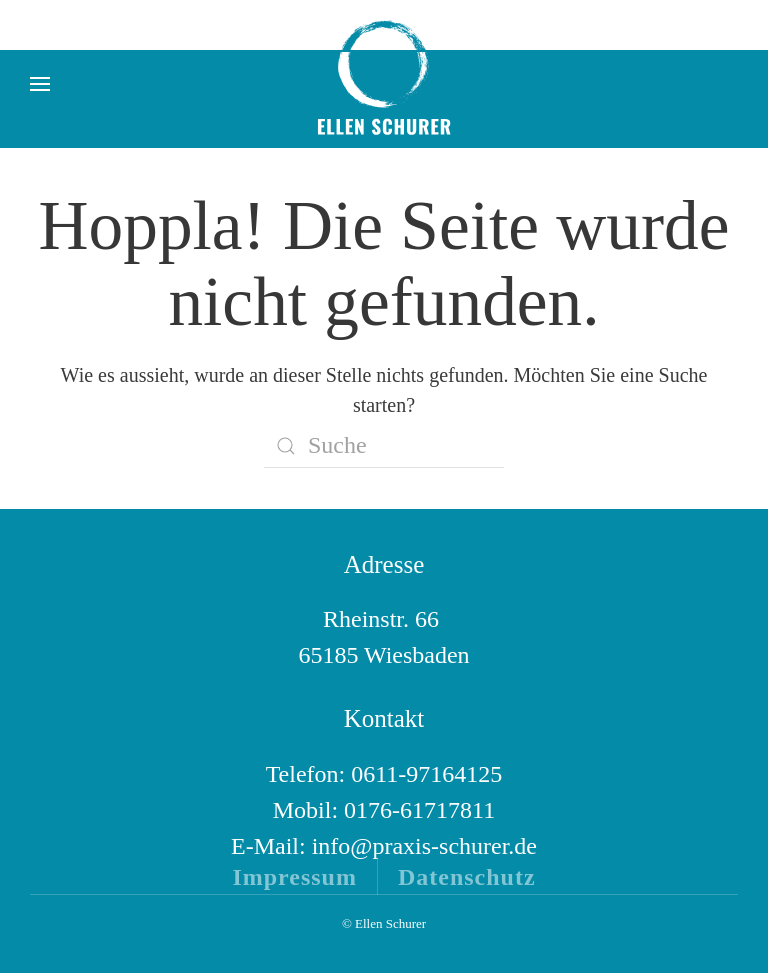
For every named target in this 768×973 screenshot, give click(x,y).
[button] (40, 84)
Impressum (294, 877)
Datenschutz (467, 877)
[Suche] (384, 446)
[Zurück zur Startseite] (384, 84)
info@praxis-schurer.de (424, 846)
